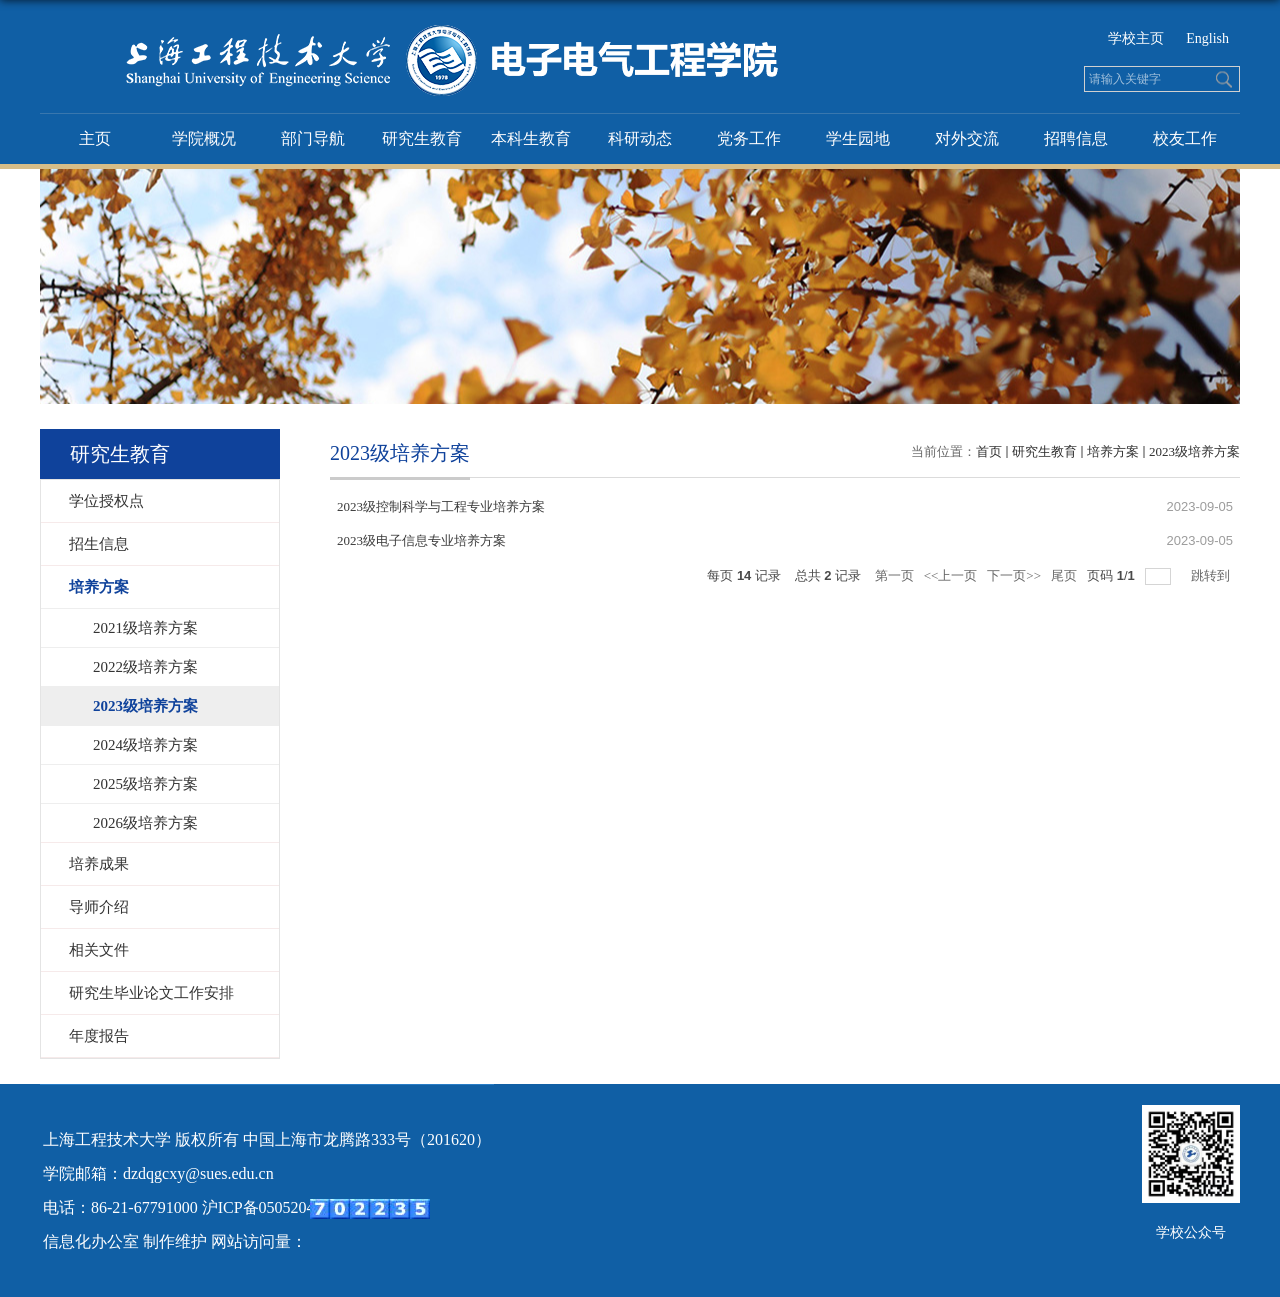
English (1207, 38)
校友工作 (1185, 138)
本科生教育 (531, 138)
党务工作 (749, 138)
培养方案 (1113, 451)
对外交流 (967, 138)
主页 (95, 138)
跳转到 (1212, 575)
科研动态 (640, 138)
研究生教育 (422, 138)
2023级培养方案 (1194, 451)
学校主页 (1136, 38)
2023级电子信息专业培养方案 (421, 540)
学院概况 (204, 138)
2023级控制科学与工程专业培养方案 (441, 506)
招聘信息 (1076, 138)
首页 (989, 451)
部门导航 (313, 138)
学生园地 (858, 138)
